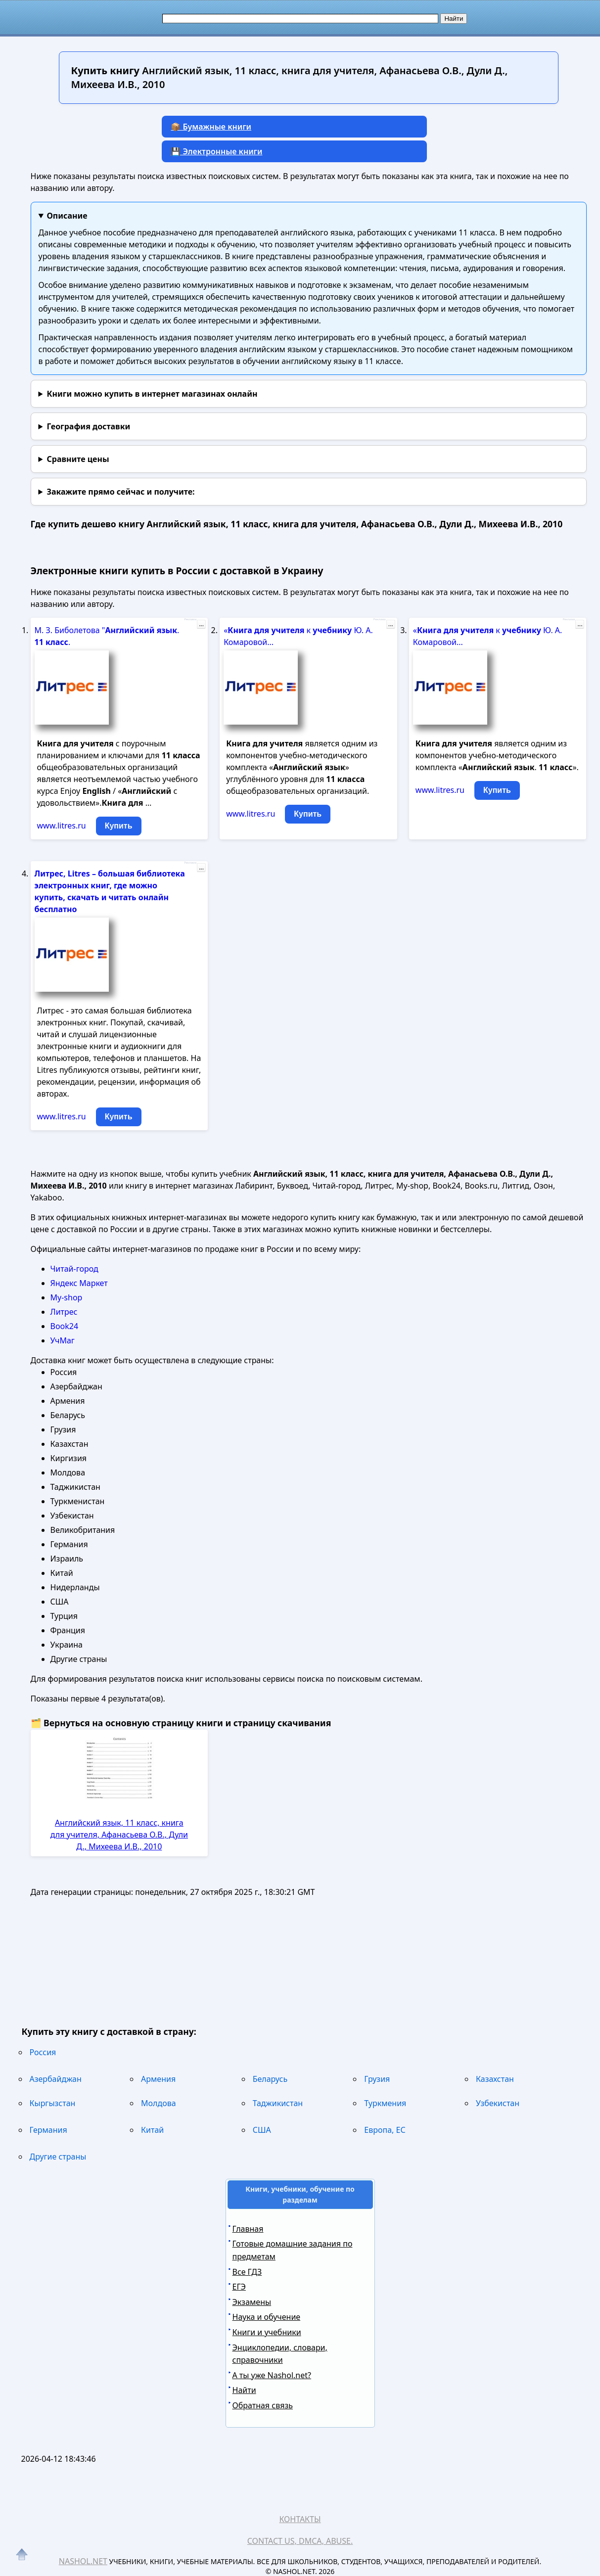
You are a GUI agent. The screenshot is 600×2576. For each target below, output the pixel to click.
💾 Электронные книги (216, 151)
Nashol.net (83, 2561)
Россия (43, 2052)
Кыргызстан (53, 2103)
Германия (48, 2129)
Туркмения (385, 2103)
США (262, 2129)
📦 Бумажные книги (211, 126)
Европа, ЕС (384, 2129)
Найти (244, 2390)
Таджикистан (278, 2103)
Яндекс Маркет (79, 1283)
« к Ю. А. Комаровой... (298, 636)
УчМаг (62, 1340)
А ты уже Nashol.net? (271, 2375)
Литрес (64, 1311)
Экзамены (252, 2302)
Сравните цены (77, 459)
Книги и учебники (266, 2332)
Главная (248, 2228)
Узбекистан (497, 2103)
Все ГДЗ (247, 2271)
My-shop (66, 1297)
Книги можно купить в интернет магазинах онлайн (151, 393)
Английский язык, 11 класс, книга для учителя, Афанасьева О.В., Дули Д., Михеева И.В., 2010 (119, 1834)
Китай (152, 2129)
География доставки (88, 426)
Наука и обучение (266, 2316)
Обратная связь (262, 2405)
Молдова (158, 2103)
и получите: (120, 491)
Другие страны (58, 2156)
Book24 (64, 1326)
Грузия (377, 2078)
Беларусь (270, 2078)
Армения (158, 2078)
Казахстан (495, 2078)
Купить (119, 826)
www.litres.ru (61, 825)
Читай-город (74, 1268)
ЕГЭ (239, 2286)
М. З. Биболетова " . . (107, 636)
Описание (66, 215)
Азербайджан (56, 2078)
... (201, 624)
